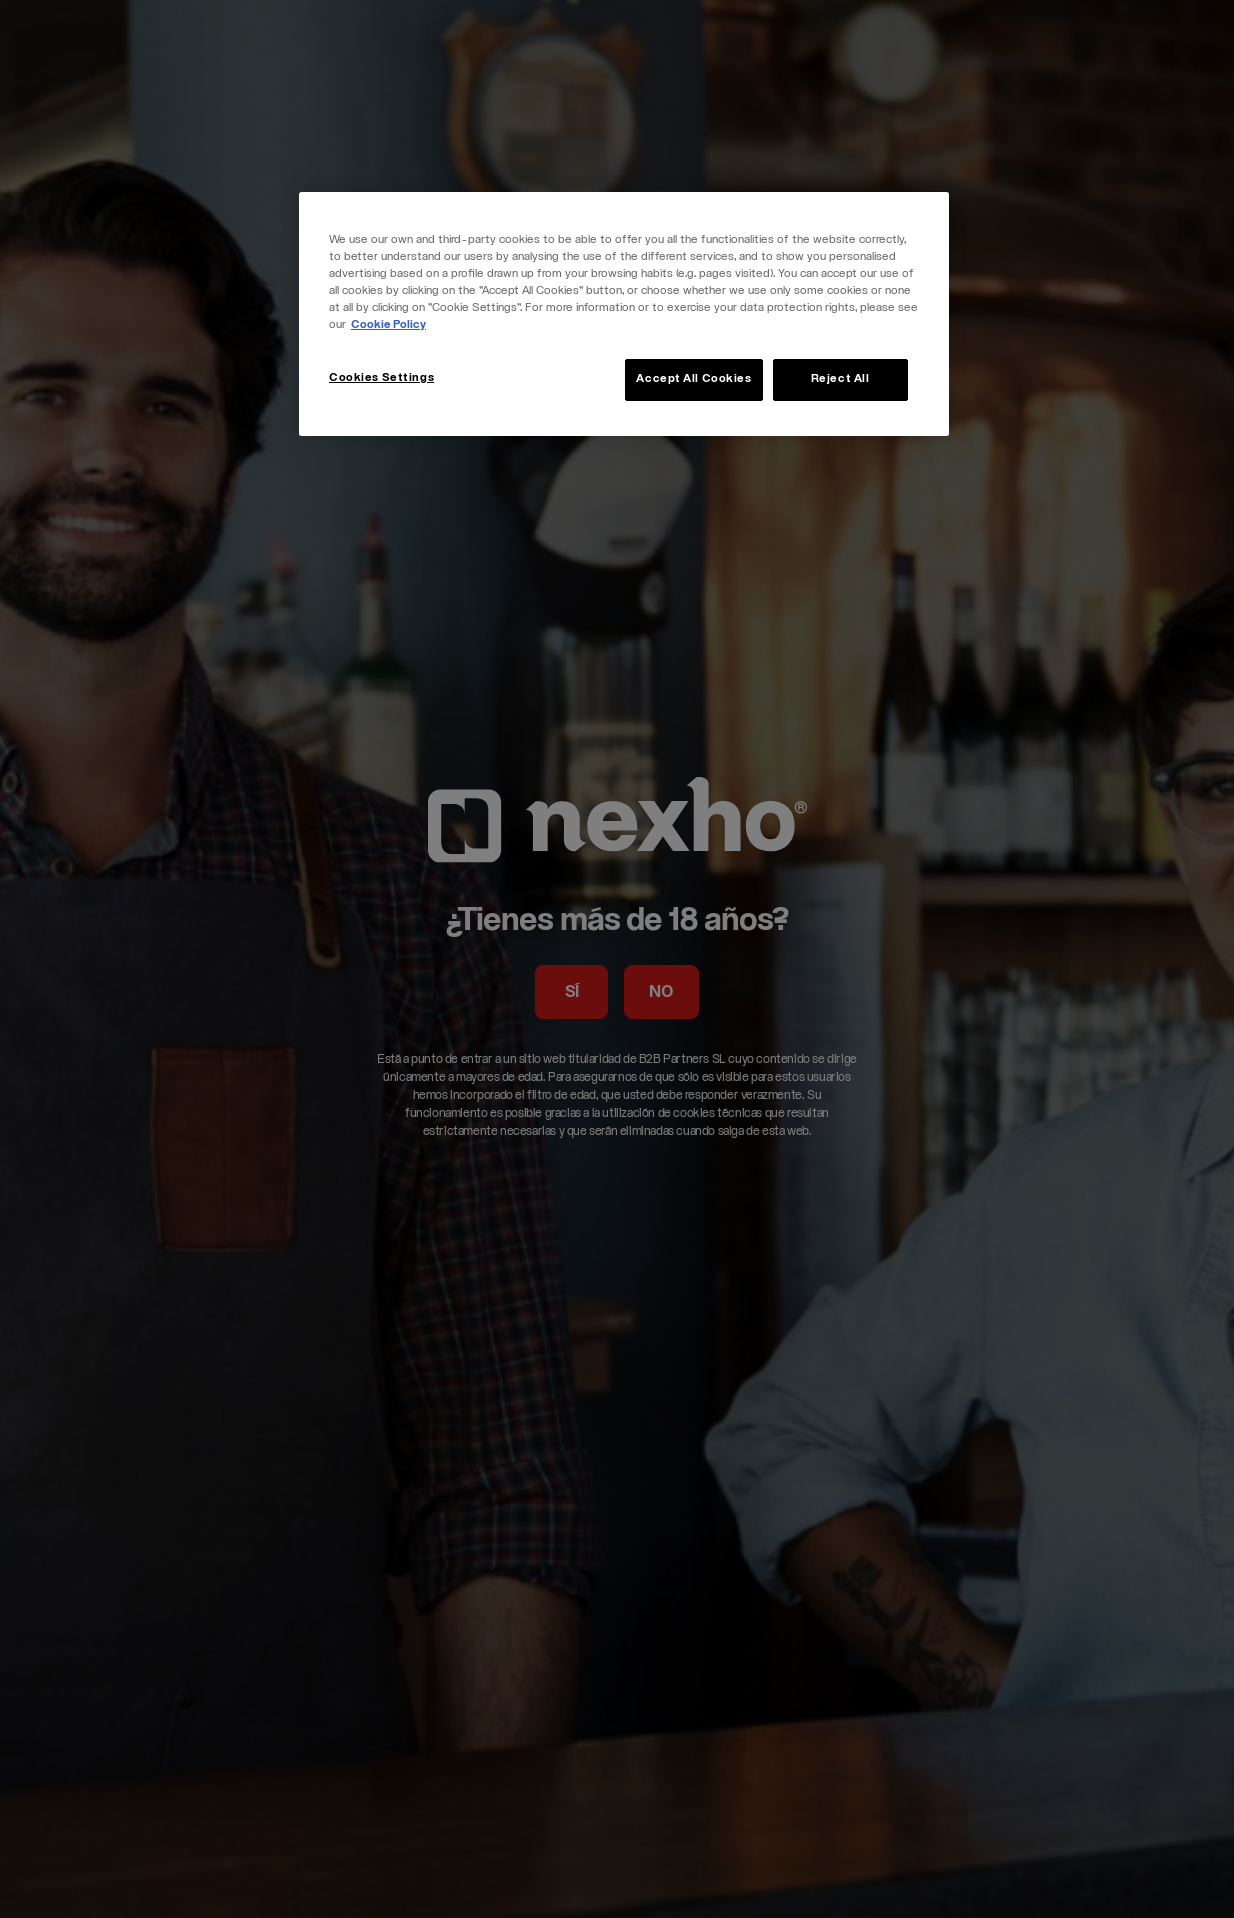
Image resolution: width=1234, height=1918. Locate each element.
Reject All (840, 379)
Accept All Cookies (693, 379)
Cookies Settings (381, 378)
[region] (624, 314)
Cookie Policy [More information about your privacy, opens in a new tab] (388, 325)
